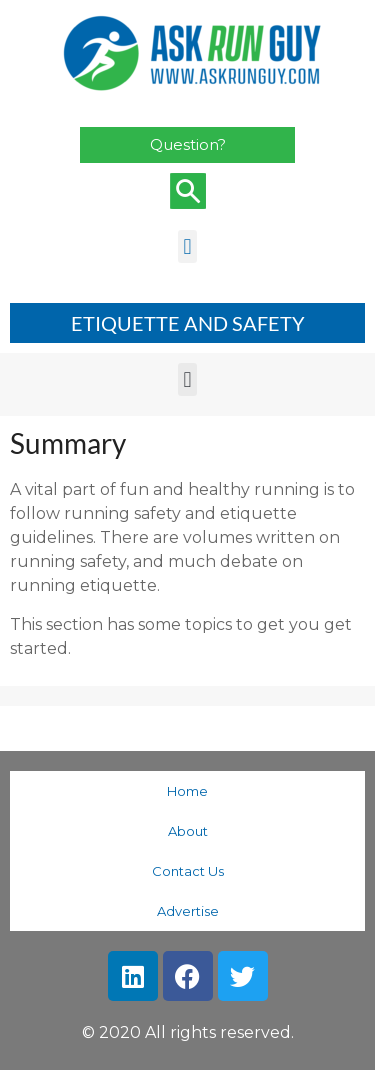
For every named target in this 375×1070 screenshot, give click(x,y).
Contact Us (188, 871)
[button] (187, 246)
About (188, 831)
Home (187, 791)
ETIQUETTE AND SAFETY (188, 323)
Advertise (188, 911)
